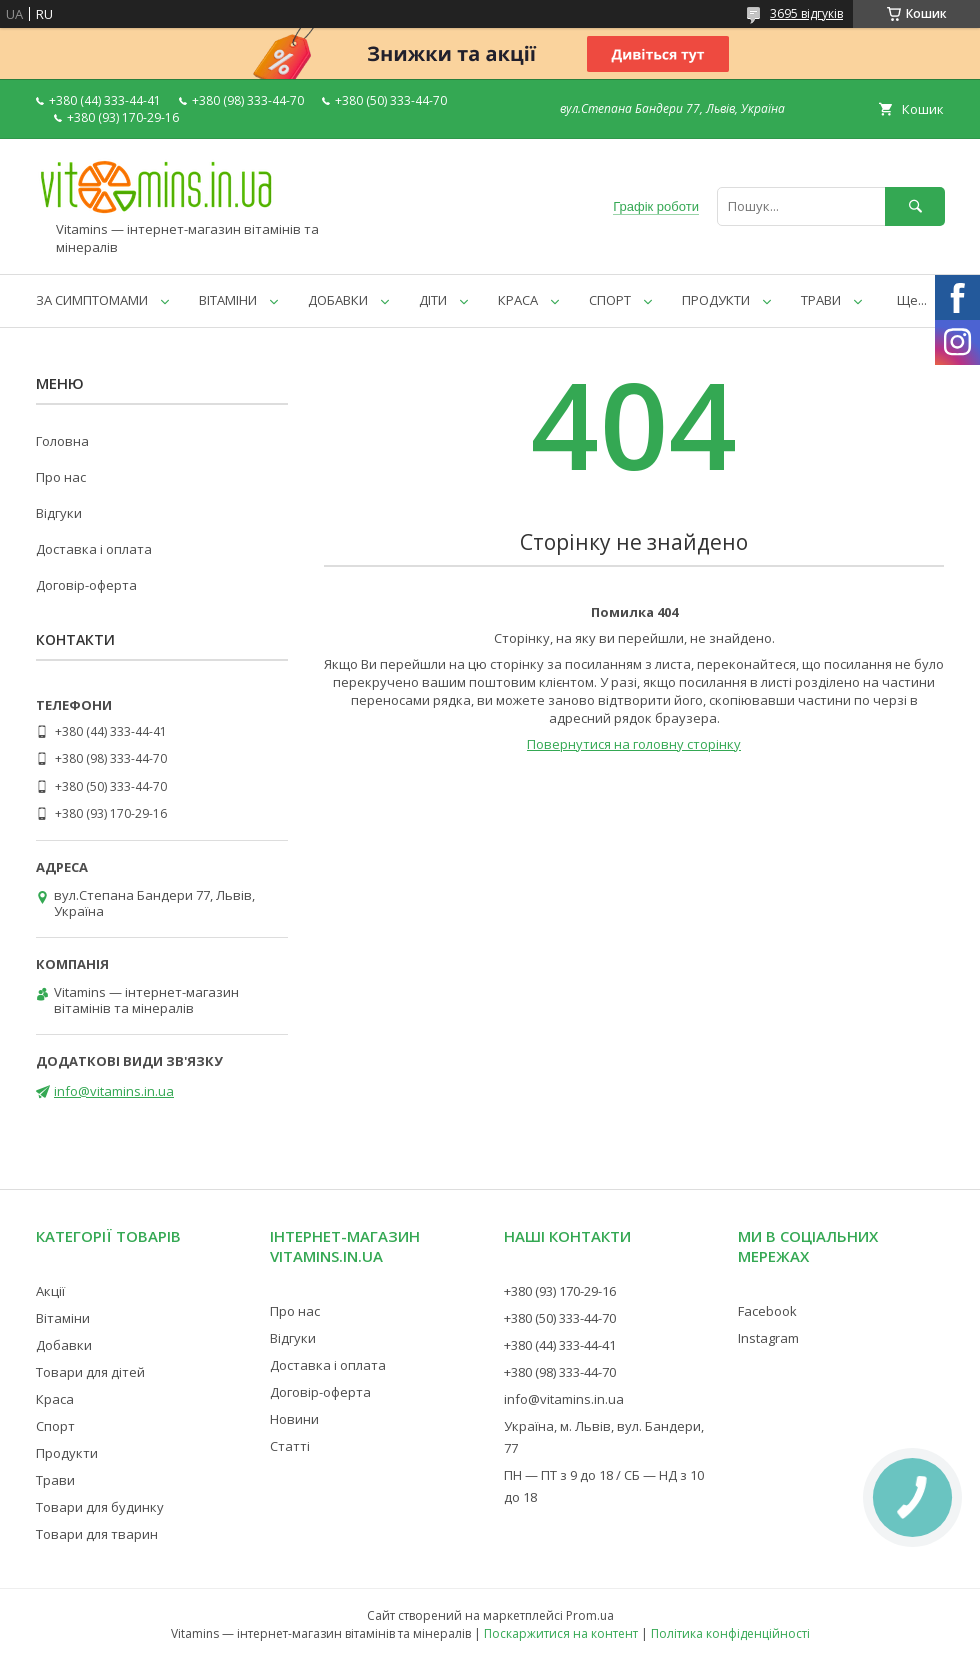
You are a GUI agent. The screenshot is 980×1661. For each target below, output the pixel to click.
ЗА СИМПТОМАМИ (92, 300)
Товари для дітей (90, 1372)
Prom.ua (590, 1615)
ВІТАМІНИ (228, 300)
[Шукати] (915, 206)
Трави (55, 1480)
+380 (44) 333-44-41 (560, 1345)
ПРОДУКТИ (716, 300)
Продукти (67, 1453)
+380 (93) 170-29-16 (560, 1291)
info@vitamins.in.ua (114, 1091)
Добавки (64, 1345)
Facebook (767, 1311)
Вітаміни (63, 1318)
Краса (55, 1399)
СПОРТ (610, 300)
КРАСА (518, 300)
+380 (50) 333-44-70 (560, 1318)
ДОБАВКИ (338, 300)
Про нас (61, 477)
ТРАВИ (821, 300)
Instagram (768, 1338)
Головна (62, 441)
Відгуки (59, 513)
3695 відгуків (806, 13)
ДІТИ (433, 300)
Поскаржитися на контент (561, 1633)
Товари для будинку (100, 1507)
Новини (294, 1419)
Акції (50, 1291)
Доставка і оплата (94, 549)
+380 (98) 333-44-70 (560, 1372)
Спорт (55, 1426)
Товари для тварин (97, 1534)
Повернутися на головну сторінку (634, 744)
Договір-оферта (86, 585)
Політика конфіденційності (730, 1633)
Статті (290, 1446)
